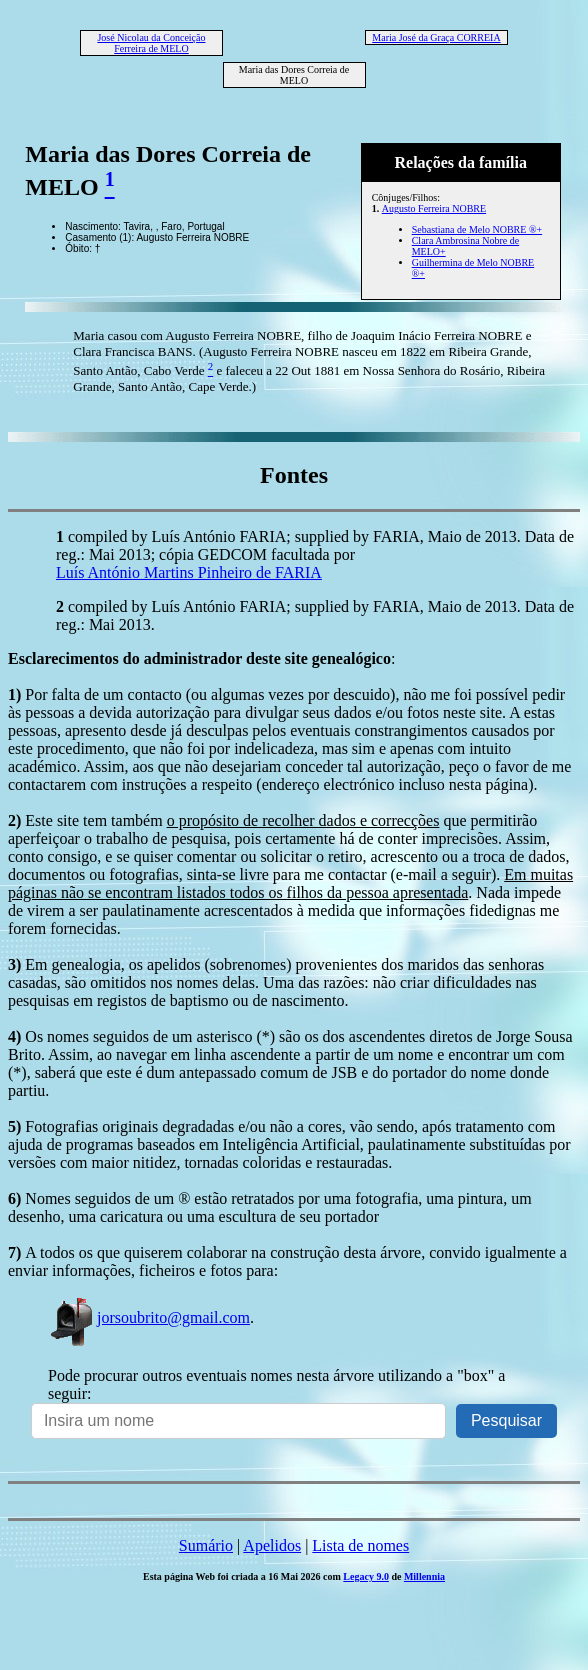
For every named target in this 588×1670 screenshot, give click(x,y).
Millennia (424, 1576)
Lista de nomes (360, 1545)
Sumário (206, 1545)
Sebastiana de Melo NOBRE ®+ (477, 229)
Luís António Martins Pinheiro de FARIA (189, 572)
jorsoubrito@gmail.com (149, 1317)
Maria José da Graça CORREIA (436, 37)
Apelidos (272, 1545)
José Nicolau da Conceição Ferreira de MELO (151, 43)
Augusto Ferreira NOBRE (434, 208)
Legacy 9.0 (366, 1576)
